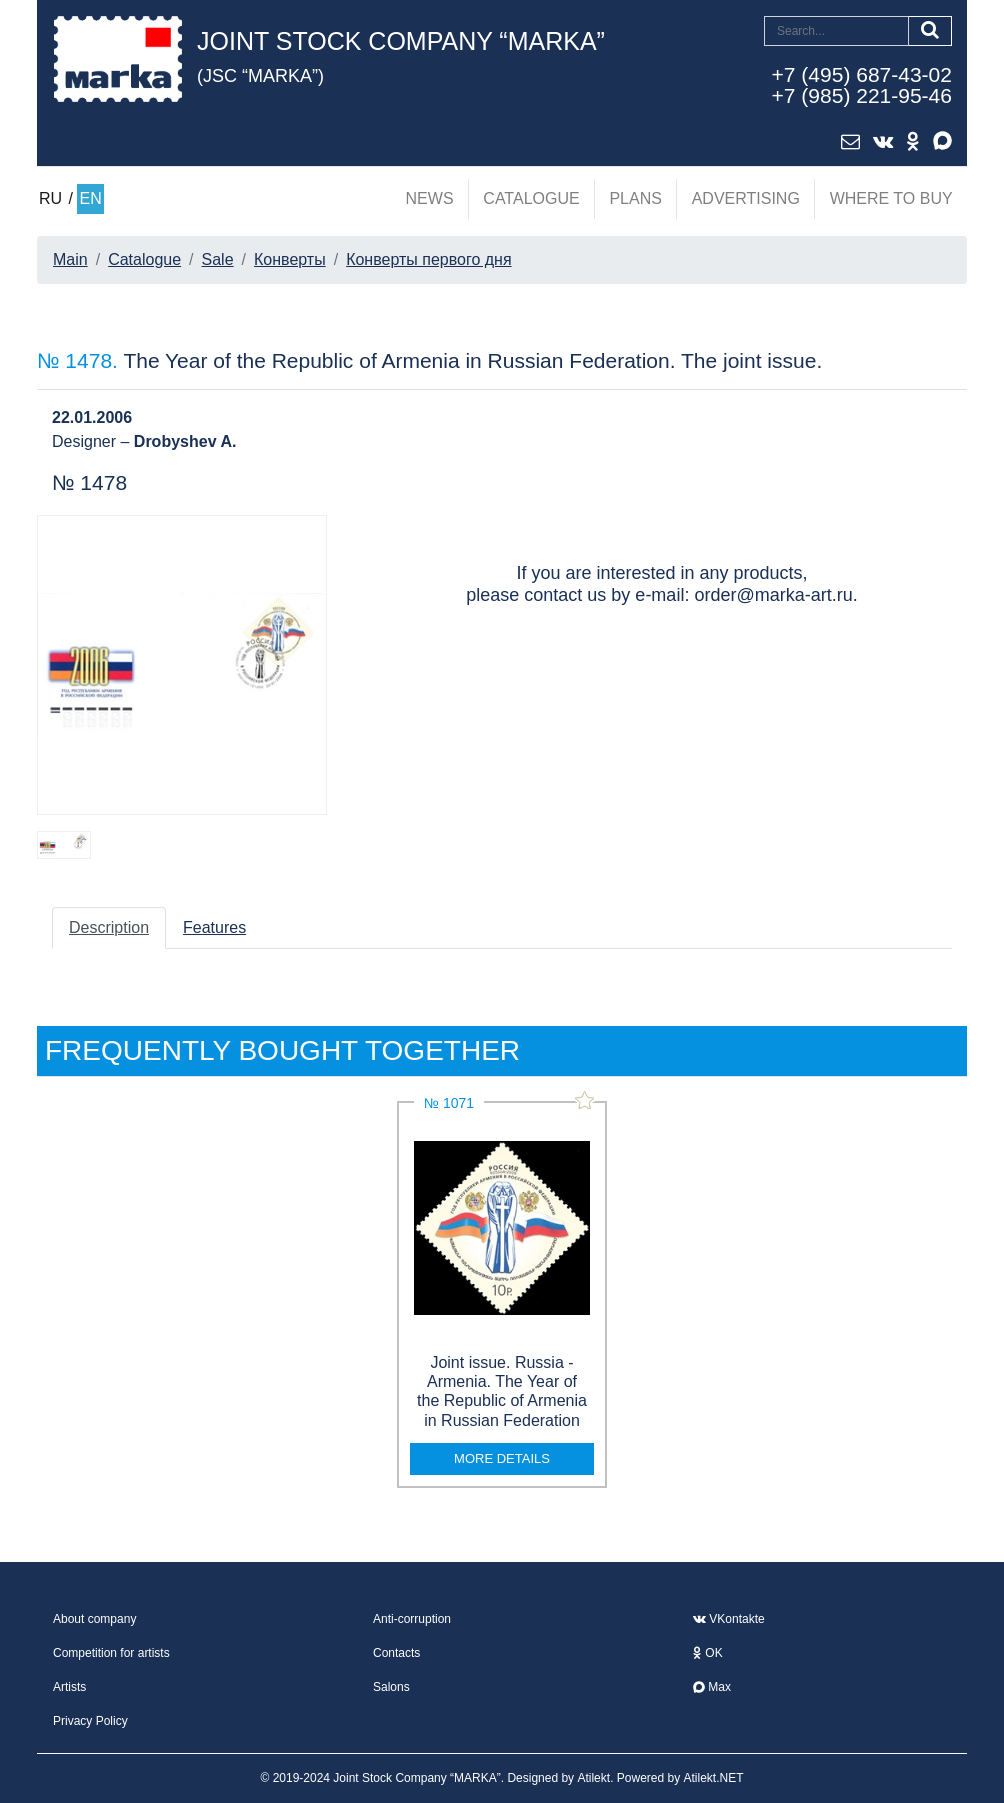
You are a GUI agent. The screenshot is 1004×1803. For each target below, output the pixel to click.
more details (502, 1458)
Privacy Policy (90, 1721)
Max (712, 1687)
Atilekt (593, 1778)
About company (94, 1619)
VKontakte (729, 1619)
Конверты (290, 259)
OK (708, 1653)
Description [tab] (109, 927)
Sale (218, 259)
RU (50, 198)
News (430, 198)
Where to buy (891, 198)
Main (70, 259)
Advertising (746, 198)
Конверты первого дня (428, 259)
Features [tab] (214, 927)
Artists (69, 1687)
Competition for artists (111, 1653)
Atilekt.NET (714, 1778)
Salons (391, 1687)
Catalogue (531, 198)
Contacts (396, 1653)
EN (90, 198)
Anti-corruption (412, 1619)
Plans (635, 198)
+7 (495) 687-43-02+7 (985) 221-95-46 (862, 85)
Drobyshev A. (185, 441)
